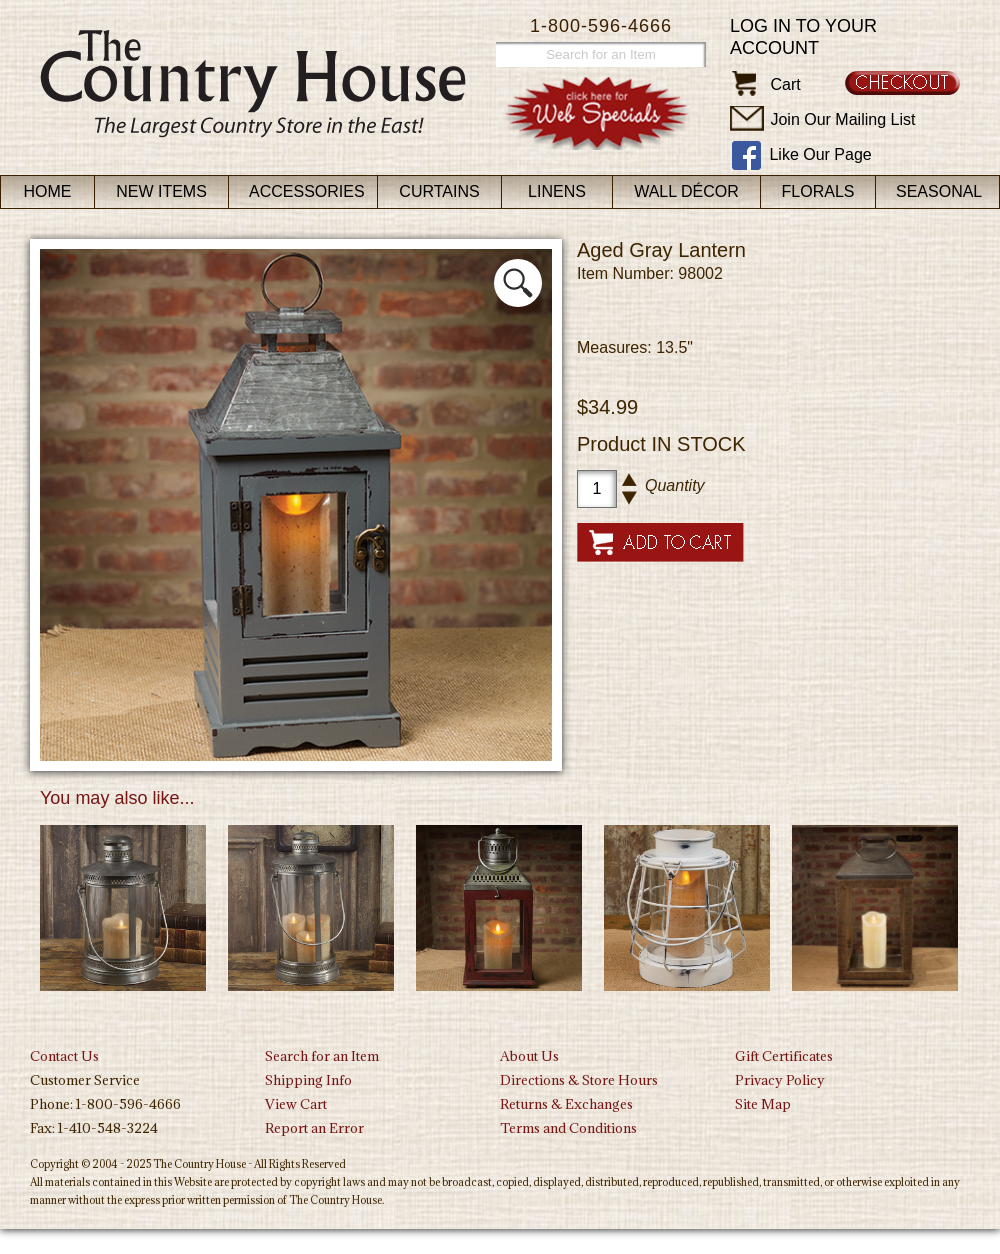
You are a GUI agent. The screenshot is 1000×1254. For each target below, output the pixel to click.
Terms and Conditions (568, 1128)
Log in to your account (803, 37)
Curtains (439, 191)
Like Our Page (820, 154)
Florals (818, 191)
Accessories (307, 191)
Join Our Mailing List (842, 119)
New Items (161, 191)
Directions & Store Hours (579, 1080)
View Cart (296, 1104)
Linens (557, 191)
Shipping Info (308, 1080)
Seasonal (939, 191)
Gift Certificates (784, 1056)
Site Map (763, 1104)
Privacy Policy (780, 1080)
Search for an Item (322, 1056)
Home (48, 191)
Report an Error (314, 1128)
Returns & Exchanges (566, 1104)
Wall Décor (686, 191)
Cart (785, 84)
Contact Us (64, 1056)
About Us (529, 1056)
